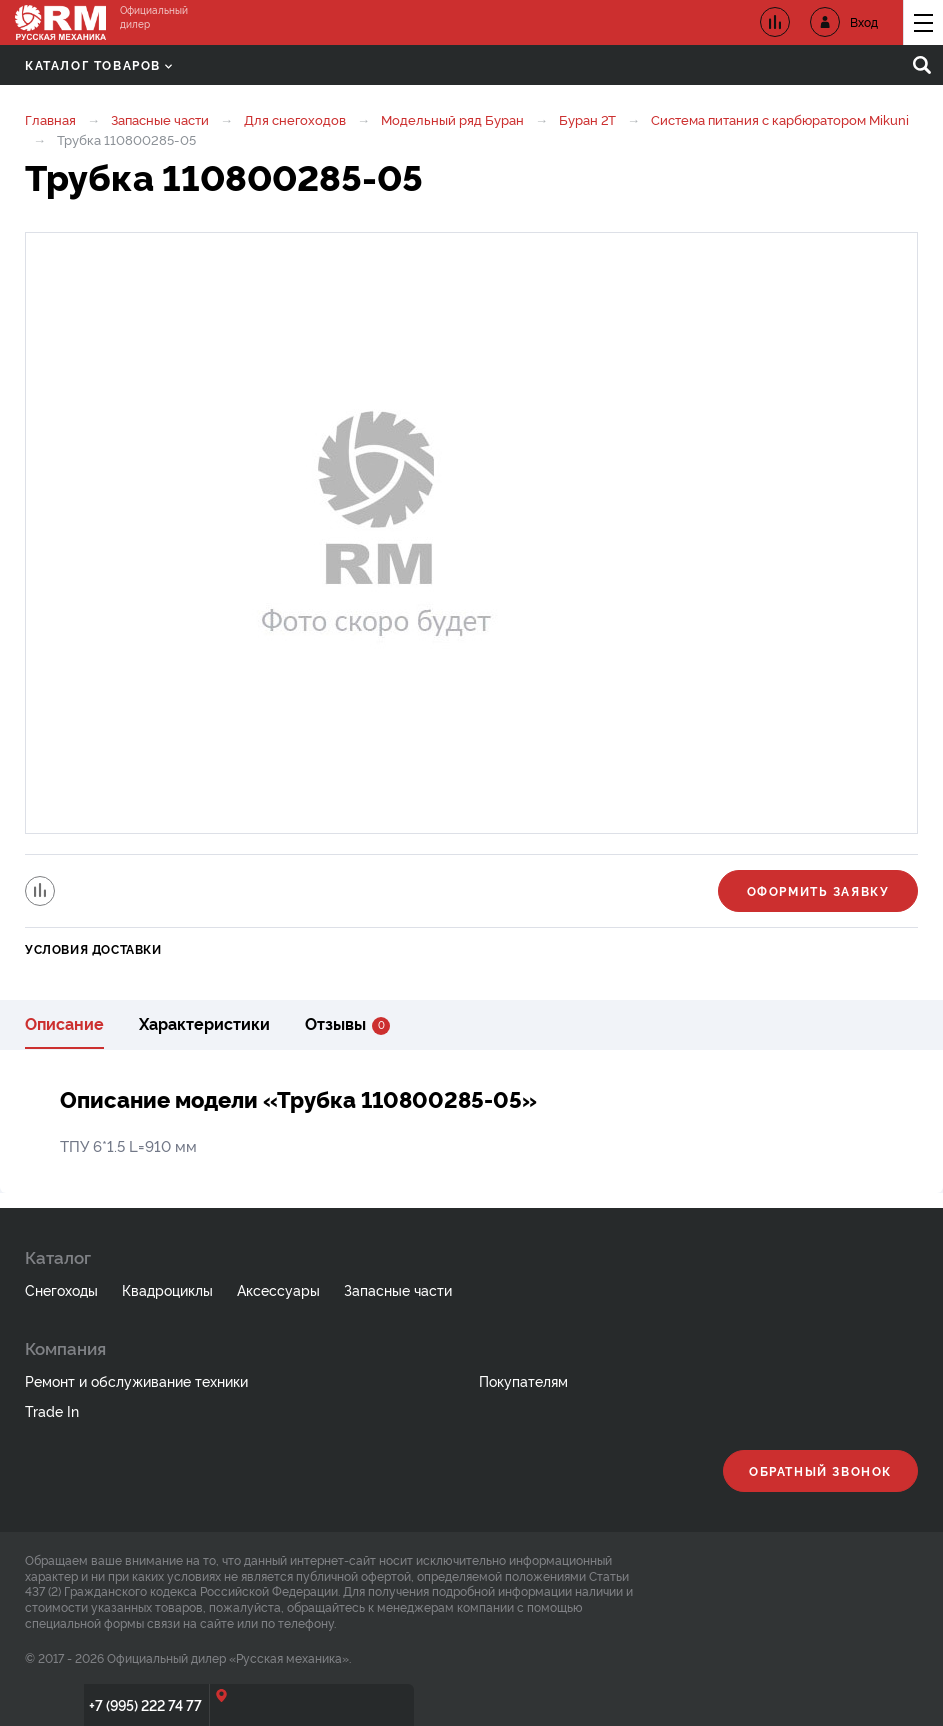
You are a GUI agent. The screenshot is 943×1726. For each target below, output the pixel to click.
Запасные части (160, 119)
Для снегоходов (295, 119)
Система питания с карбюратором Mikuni (780, 119)
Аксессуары (278, 1289)
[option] (471, 533)
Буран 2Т (587, 119)
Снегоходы (61, 1289)
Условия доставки (93, 948)
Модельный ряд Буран (452, 119)
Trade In (52, 1410)
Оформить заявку (818, 890)
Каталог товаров (98, 64)
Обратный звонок (820, 1470)
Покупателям (523, 1380)
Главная (50, 119)
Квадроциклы (167, 1289)
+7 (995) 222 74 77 (145, 1704)
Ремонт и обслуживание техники (136, 1380)
